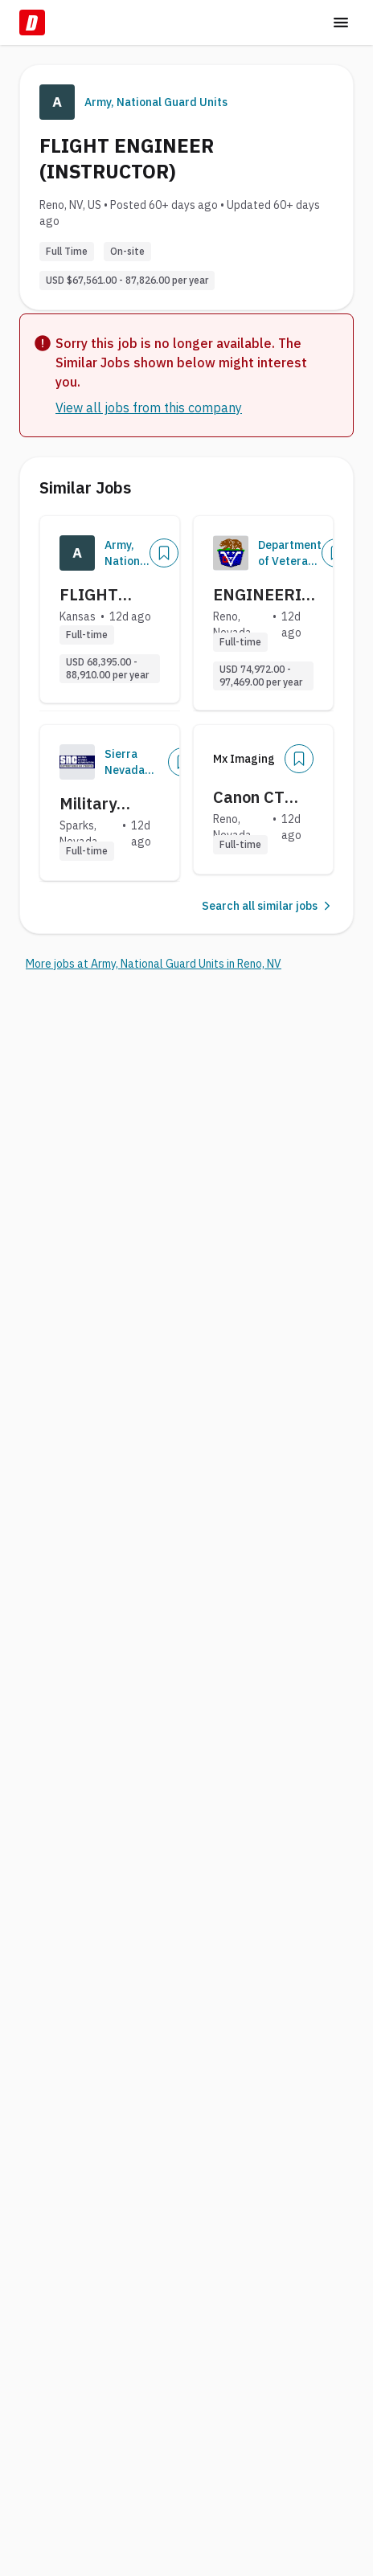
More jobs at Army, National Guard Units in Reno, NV (153, 963)
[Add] (164, 553)
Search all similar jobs (268, 906)
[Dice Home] (32, 22)
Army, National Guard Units (155, 102)
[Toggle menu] (341, 22)
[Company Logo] (77, 553)
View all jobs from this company (148, 407)
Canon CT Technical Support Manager (249, 797)
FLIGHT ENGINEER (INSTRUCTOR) (117, 595)
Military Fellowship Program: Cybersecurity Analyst (110, 803)
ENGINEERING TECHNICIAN (269, 595)
